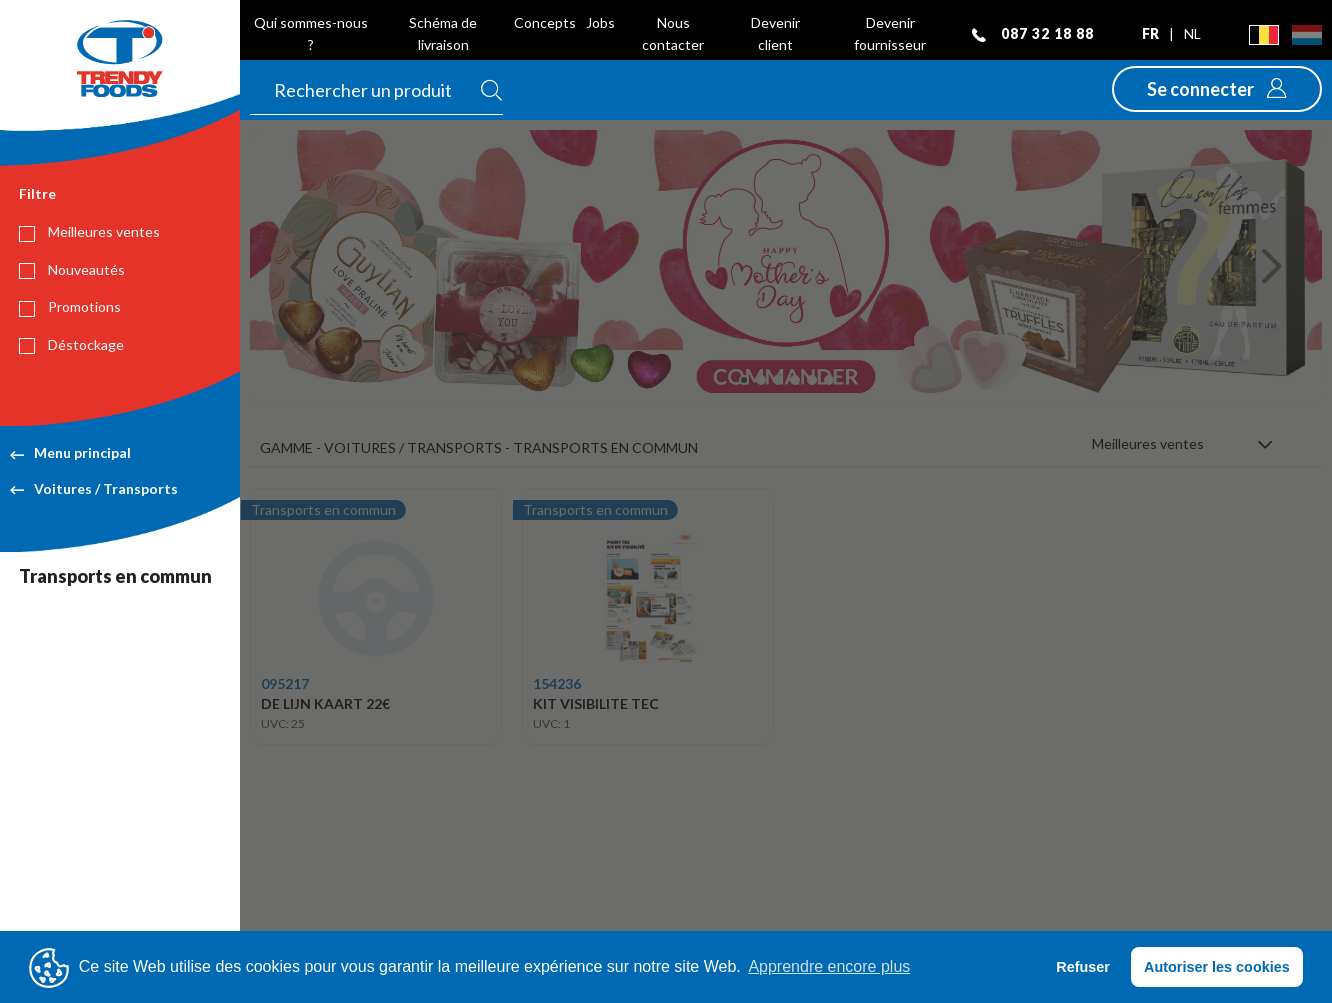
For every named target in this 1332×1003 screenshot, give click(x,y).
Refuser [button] (1083, 967)
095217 (285, 683)
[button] (1217, 89)
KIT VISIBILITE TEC (596, 703)
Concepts (545, 22)
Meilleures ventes (89, 232)
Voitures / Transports (94, 488)
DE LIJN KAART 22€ (325, 703)
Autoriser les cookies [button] (1217, 967)
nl (1192, 33)
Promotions (70, 307)
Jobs (600, 22)
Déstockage (71, 345)
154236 (557, 683)
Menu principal (70, 452)
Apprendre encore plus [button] (829, 966)
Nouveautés (72, 270)
